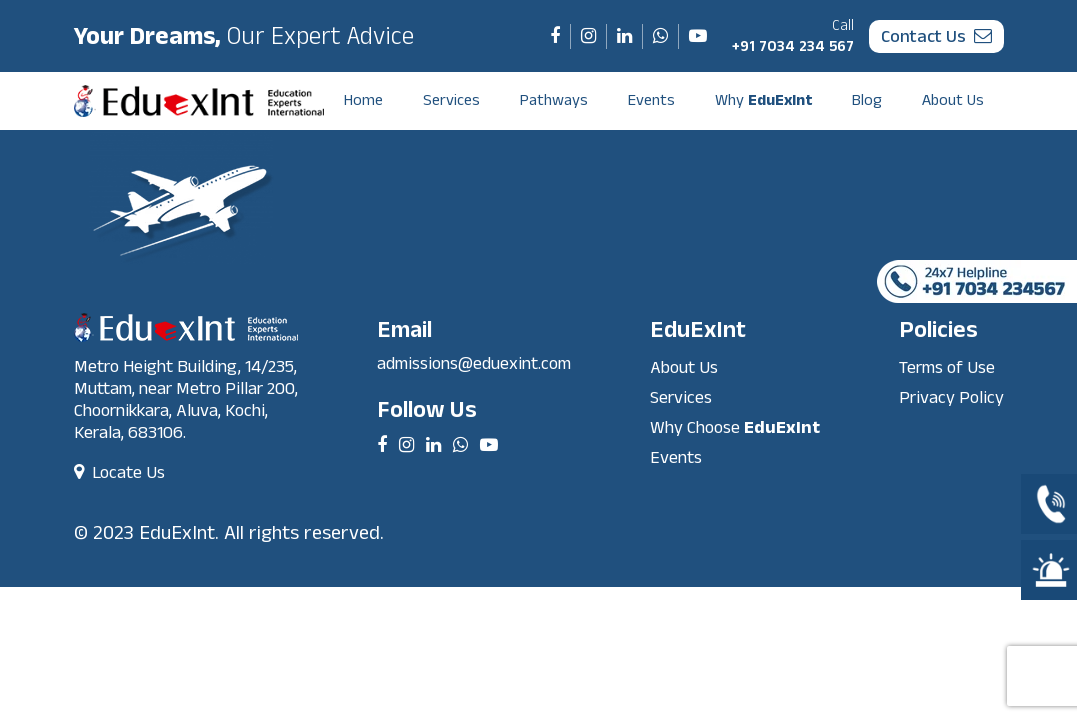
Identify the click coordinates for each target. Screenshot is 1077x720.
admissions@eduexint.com (474, 363)
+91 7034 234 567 (793, 36)
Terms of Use (947, 367)
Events (651, 100)
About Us (953, 100)
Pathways (554, 100)
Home (363, 100)
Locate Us (119, 472)
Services (451, 100)
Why (763, 100)
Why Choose (735, 427)
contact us (936, 36)
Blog (867, 100)
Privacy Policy (951, 397)
